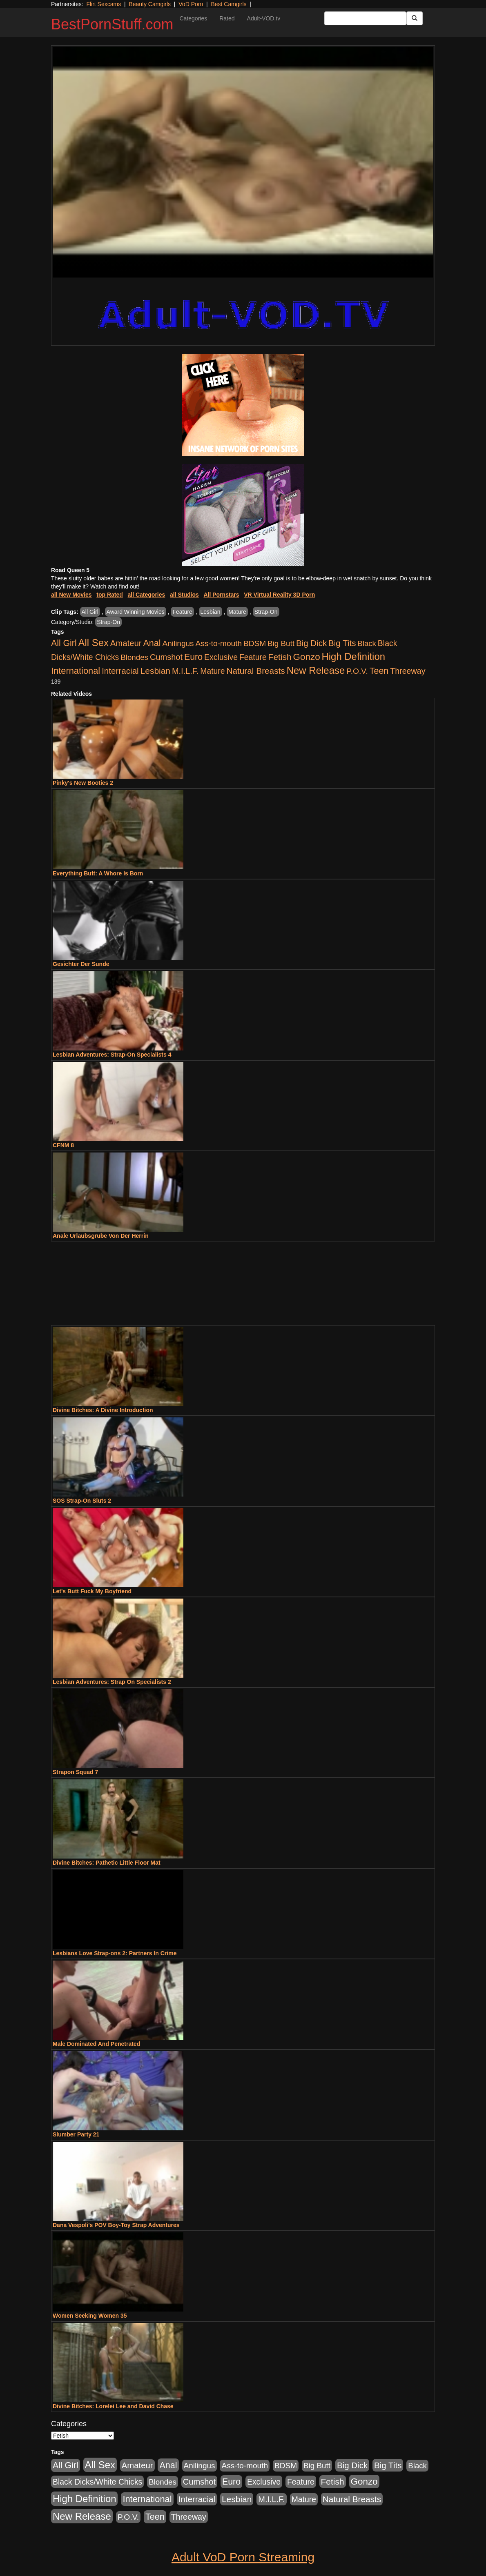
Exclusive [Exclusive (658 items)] (221, 657)
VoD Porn (190, 4)
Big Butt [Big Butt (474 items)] (281, 643)
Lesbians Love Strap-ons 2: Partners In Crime (114, 1953)
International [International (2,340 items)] (75, 671)
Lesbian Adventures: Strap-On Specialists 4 (112, 1054)
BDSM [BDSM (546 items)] (254, 643)
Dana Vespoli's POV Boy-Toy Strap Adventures (116, 2225)
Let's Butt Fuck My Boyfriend (92, 1591)
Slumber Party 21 (76, 2134)
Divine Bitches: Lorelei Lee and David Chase (113, 2406)
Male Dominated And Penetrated (96, 2044)
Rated (226, 18)
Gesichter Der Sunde (81, 964)
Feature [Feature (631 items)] (253, 657)
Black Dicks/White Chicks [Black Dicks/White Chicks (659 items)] (97, 2481)
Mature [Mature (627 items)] (212, 670)
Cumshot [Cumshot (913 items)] (166, 657)
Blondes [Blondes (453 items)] (134, 657)
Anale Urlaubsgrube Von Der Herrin (101, 1235)
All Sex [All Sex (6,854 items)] (93, 642)
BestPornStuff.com (112, 24)
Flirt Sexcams (103, 4)
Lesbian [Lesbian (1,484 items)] (155, 670)
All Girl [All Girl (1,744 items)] (64, 643)
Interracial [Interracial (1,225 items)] (120, 670)
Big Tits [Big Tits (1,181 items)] (342, 643)
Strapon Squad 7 (75, 1772)
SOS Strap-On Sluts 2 (82, 1500)
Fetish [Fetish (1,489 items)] (280, 657)
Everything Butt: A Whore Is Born (98, 873)
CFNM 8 (63, 1145)
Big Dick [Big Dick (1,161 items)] (311, 643)
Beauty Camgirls (150, 4)
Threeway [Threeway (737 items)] (407, 670)
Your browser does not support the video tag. (243, 162)
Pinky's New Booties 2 (83, 782)
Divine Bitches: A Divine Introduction (103, 1410)
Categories (193, 18)
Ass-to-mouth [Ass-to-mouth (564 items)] (218, 643)
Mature (237, 611)
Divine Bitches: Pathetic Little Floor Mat (107, 1862)
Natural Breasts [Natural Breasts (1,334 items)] (255, 670)
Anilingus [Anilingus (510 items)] (178, 643)
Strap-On (266, 611)
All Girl (90, 611)
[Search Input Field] (365, 18)
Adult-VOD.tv (264, 18)
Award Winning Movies (136, 611)
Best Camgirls (228, 4)
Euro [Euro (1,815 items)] (193, 657)
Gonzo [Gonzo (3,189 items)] (306, 657)
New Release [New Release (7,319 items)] (316, 670)
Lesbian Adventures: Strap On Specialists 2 (112, 1682)
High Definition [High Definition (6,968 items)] (353, 656)
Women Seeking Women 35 (90, 2315)
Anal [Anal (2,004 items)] (152, 643)
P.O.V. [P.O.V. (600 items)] (357, 671)
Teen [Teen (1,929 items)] (379, 671)
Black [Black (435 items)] (366, 643)
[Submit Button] (414, 18)
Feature (182, 611)
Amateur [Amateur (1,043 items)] (126, 643)
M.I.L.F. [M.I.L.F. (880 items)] (185, 670)
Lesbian (211, 611)
